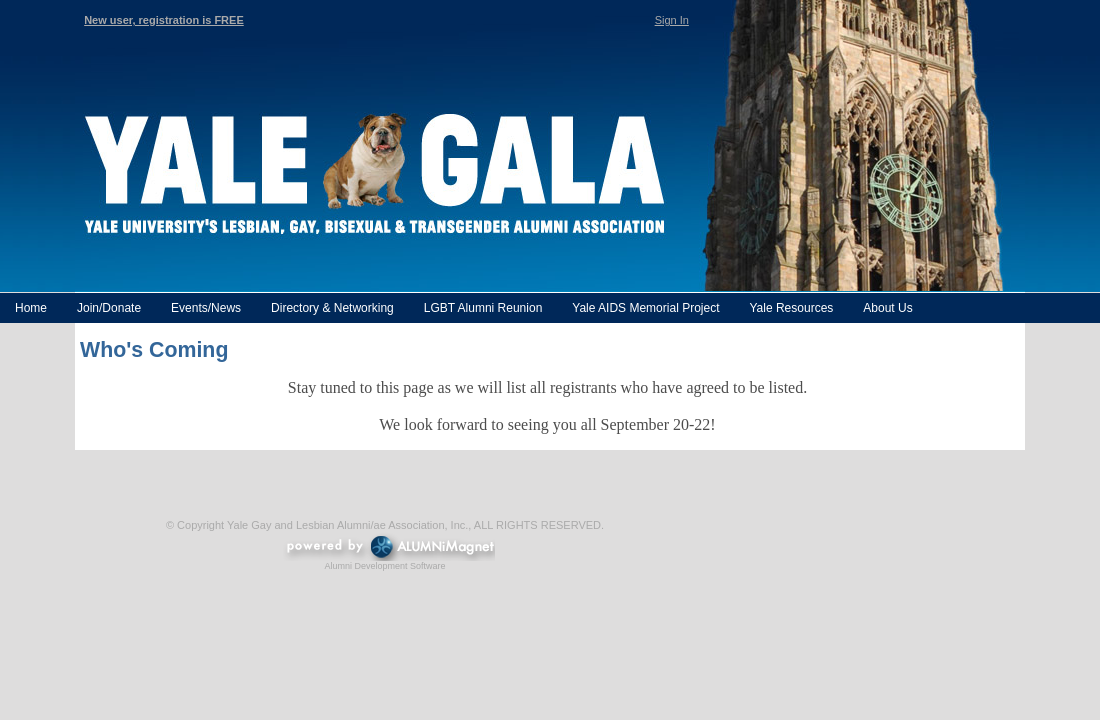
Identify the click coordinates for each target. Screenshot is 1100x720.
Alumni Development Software (384, 566)
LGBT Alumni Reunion (483, 308)
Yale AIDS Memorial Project (645, 308)
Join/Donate (109, 308)
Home (31, 308)
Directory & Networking (332, 308)
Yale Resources (791, 308)
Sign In (672, 20)
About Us (887, 308)
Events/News (206, 308)
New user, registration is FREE (164, 20)
